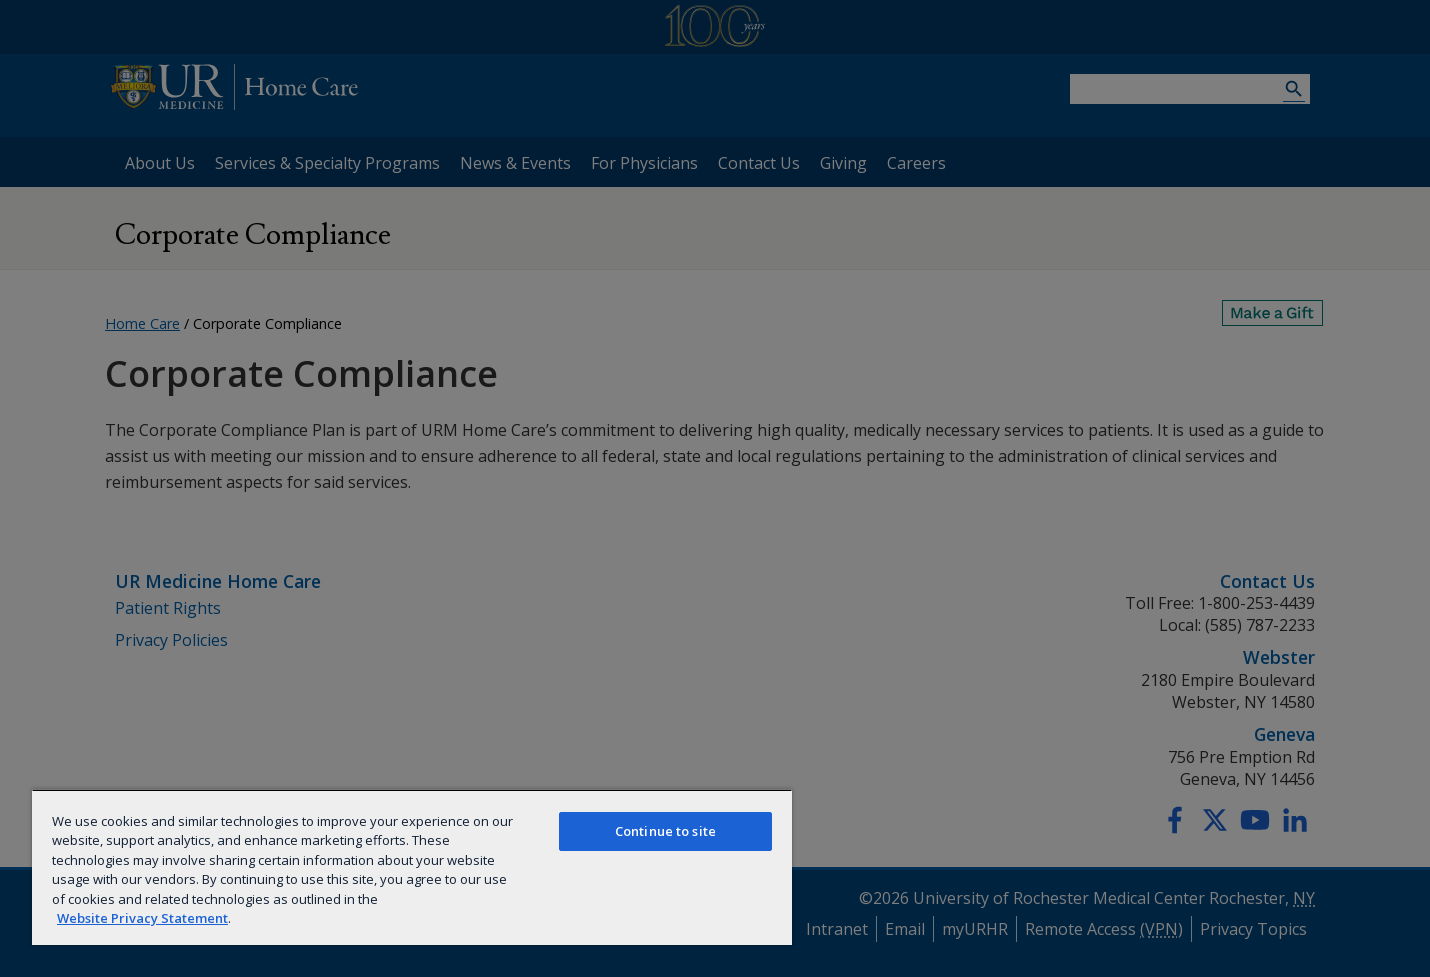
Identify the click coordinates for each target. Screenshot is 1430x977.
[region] (412, 867)
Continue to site (665, 831)
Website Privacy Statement (142, 918)
